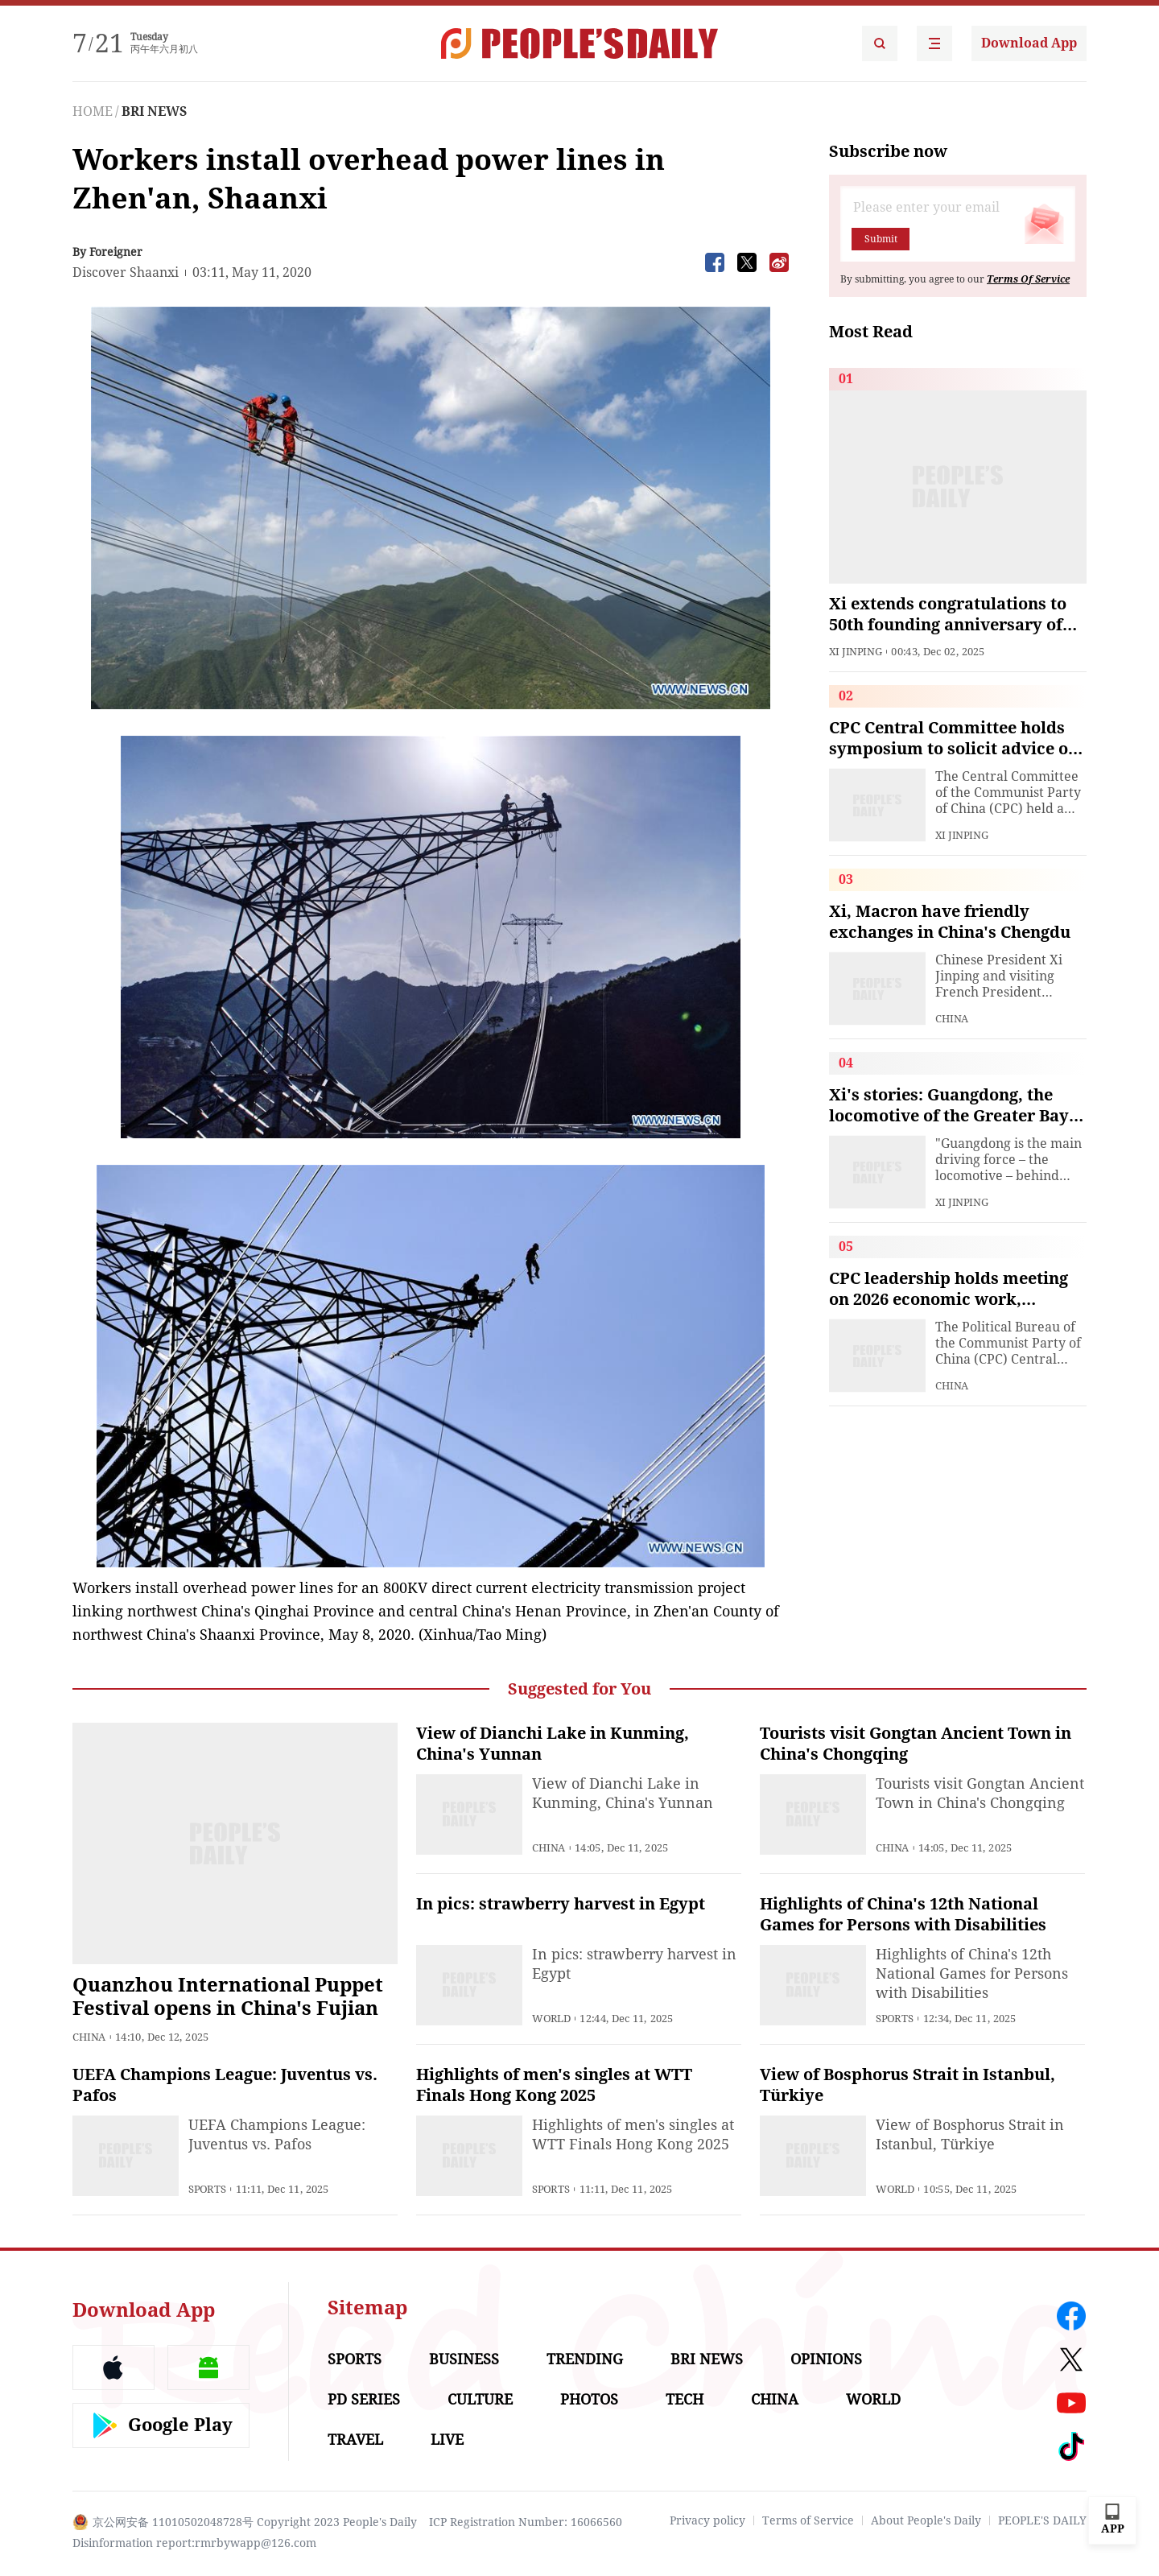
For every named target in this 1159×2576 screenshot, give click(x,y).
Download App (1029, 43)
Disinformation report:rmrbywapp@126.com (194, 2543)
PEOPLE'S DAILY (1042, 2520)
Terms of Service (808, 2520)
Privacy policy (707, 2520)
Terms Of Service (1028, 279)
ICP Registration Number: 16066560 (525, 2522)
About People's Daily (926, 2520)
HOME (92, 111)
